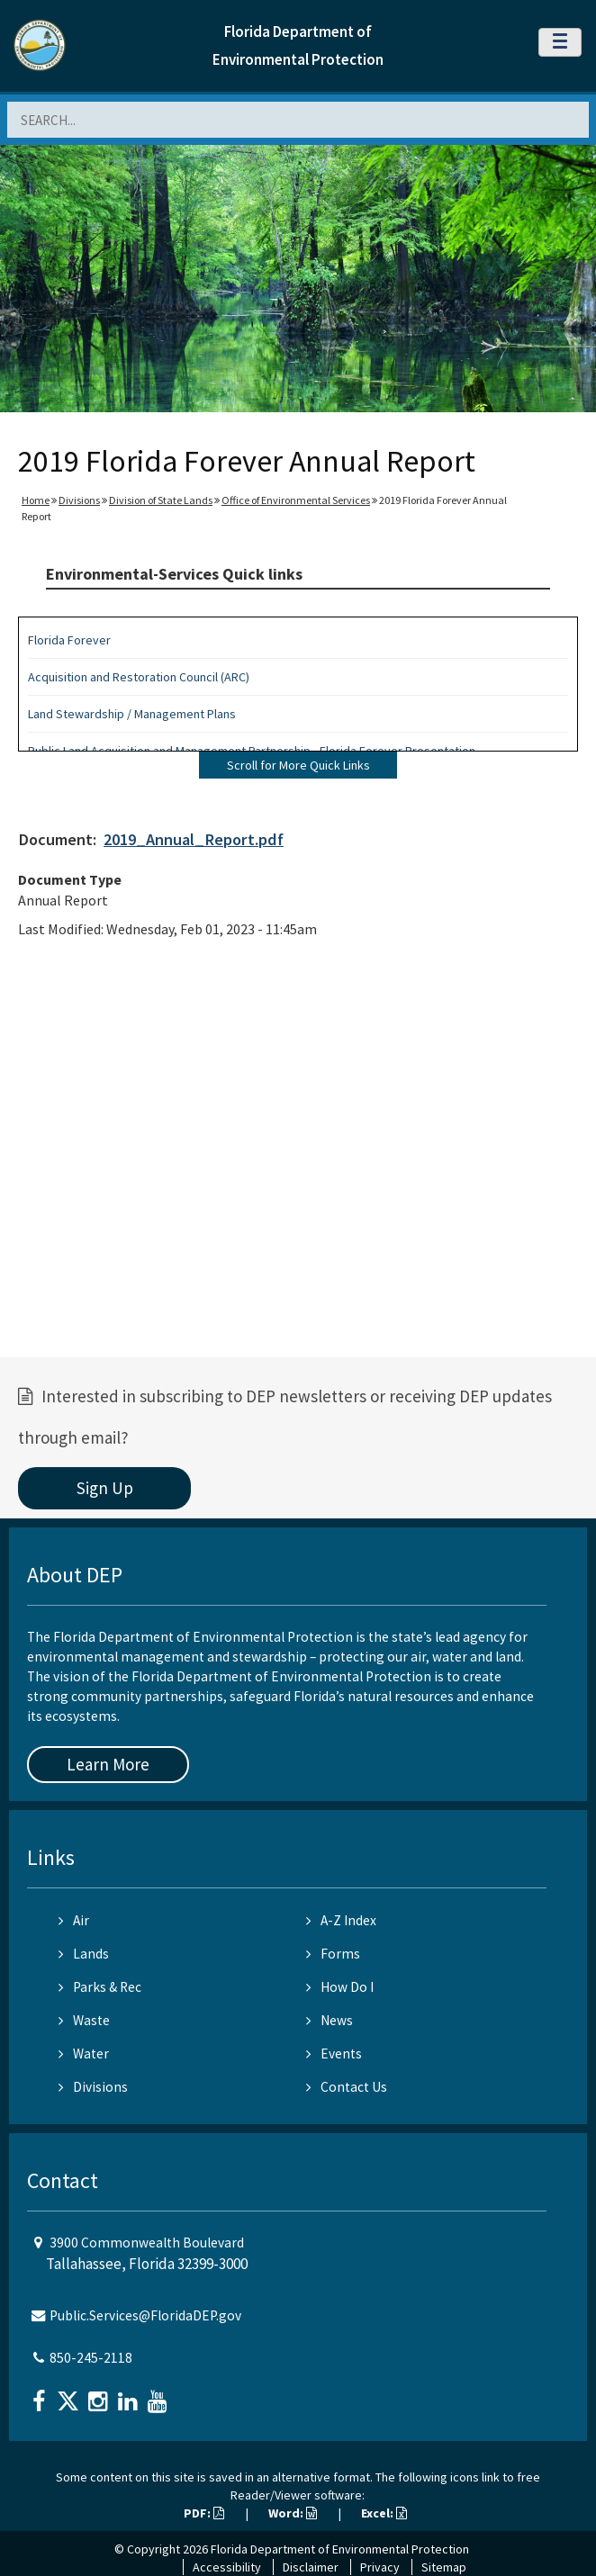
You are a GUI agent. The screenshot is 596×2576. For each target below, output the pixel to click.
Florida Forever (69, 640)
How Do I (340, 1986)
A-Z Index (341, 1920)
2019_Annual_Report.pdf (194, 839)
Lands (84, 1953)
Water (84, 2053)
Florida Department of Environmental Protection (340, 2549)
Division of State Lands (160, 500)
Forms (333, 1953)
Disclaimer (311, 2567)
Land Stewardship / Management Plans (132, 714)
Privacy (380, 2567)
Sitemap (443, 2567)
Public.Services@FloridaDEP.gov (145, 2315)
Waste (84, 2020)
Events (334, 2053)
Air (74, 1920)
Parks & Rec (100, 1986)
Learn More (108, 1764)
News (329, 2020)
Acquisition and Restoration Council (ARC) (138, 677)
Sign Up (105, 1488)
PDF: (204, 2513)
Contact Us (346, 2086)
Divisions (79, 500)
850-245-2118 (91, 2357)
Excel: (384, 2513)
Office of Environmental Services (295, 500)
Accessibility (227, 2567)
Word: (292, 2513)
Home (36, 500)
